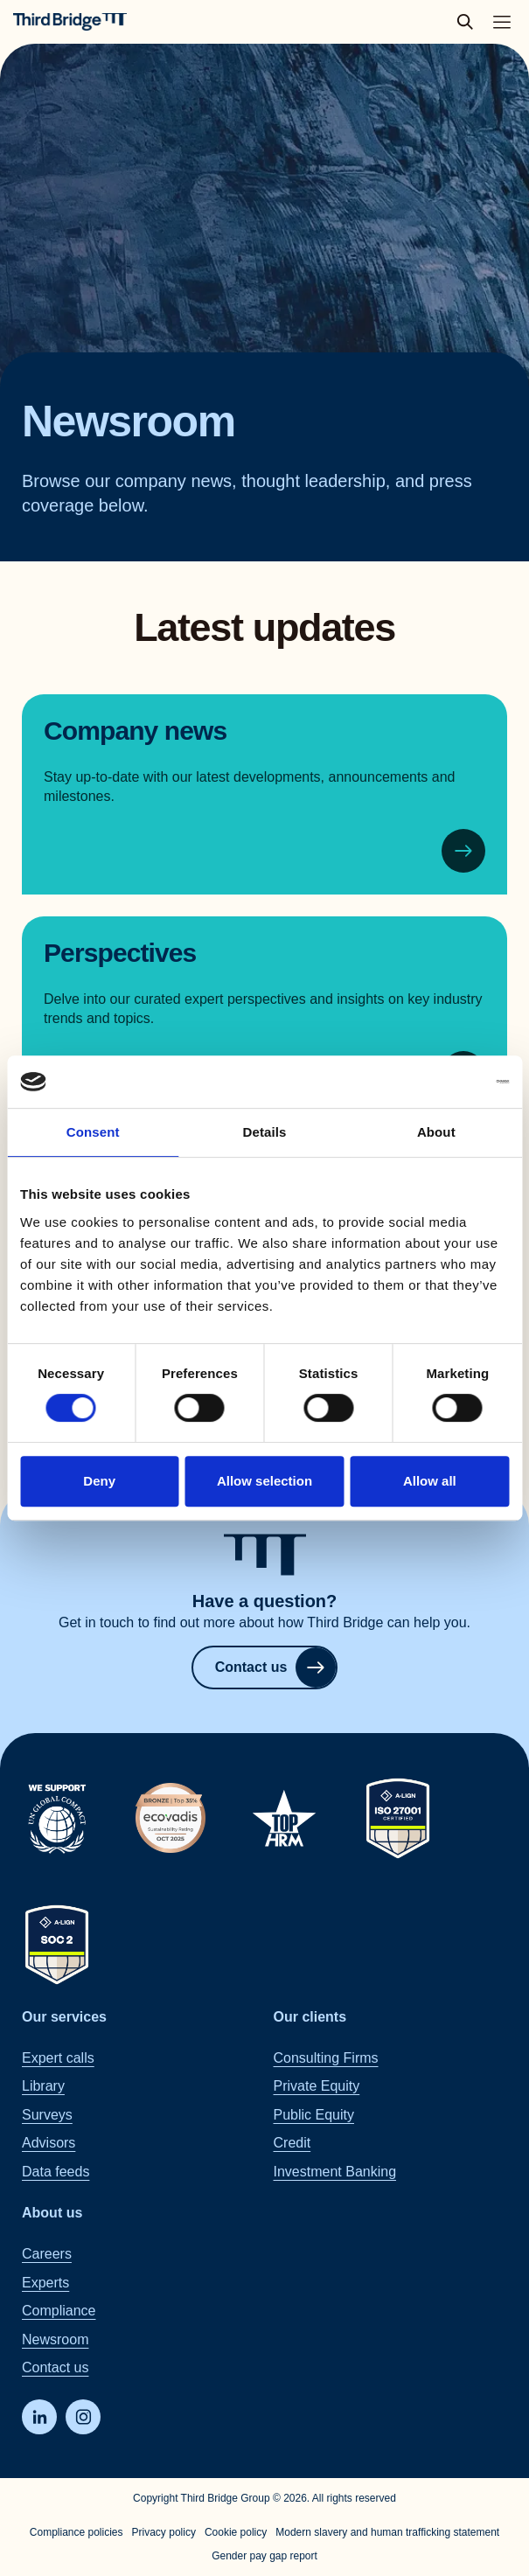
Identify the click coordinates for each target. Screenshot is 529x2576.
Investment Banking (335, 2170)
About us (52, 2212)
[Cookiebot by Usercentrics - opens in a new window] (432, 1082)
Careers (47, 2253)
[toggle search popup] (470, 22)
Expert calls (58, 2057)
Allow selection (264, 1480)
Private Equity (317, 2085)
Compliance (58, 2310)
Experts (45, 2281)
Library (43, 2085)
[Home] (70, 22)
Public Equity (314, 2113)
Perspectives (120, 952)
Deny (99, 1480)
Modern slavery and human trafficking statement (387, 2532)
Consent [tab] (93, 1131)
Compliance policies (76, 2532)
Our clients (310, 2016)
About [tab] (436, 1131)
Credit (292, 2142)
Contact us (276, 1667)
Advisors (48, 2142)
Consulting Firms (326, 2057)
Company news (135, 730)
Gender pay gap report (264, 2556)
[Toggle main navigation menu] (502, 22)
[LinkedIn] (39, 2416)
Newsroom (55, 2338)
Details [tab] (265, 1131)
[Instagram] (83, 2416)
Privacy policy (164, 2532)
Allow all (429, 1480)
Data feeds (55, 2170)
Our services (64, 2016)
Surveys (47, 2113)
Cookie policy (236, 2532)
